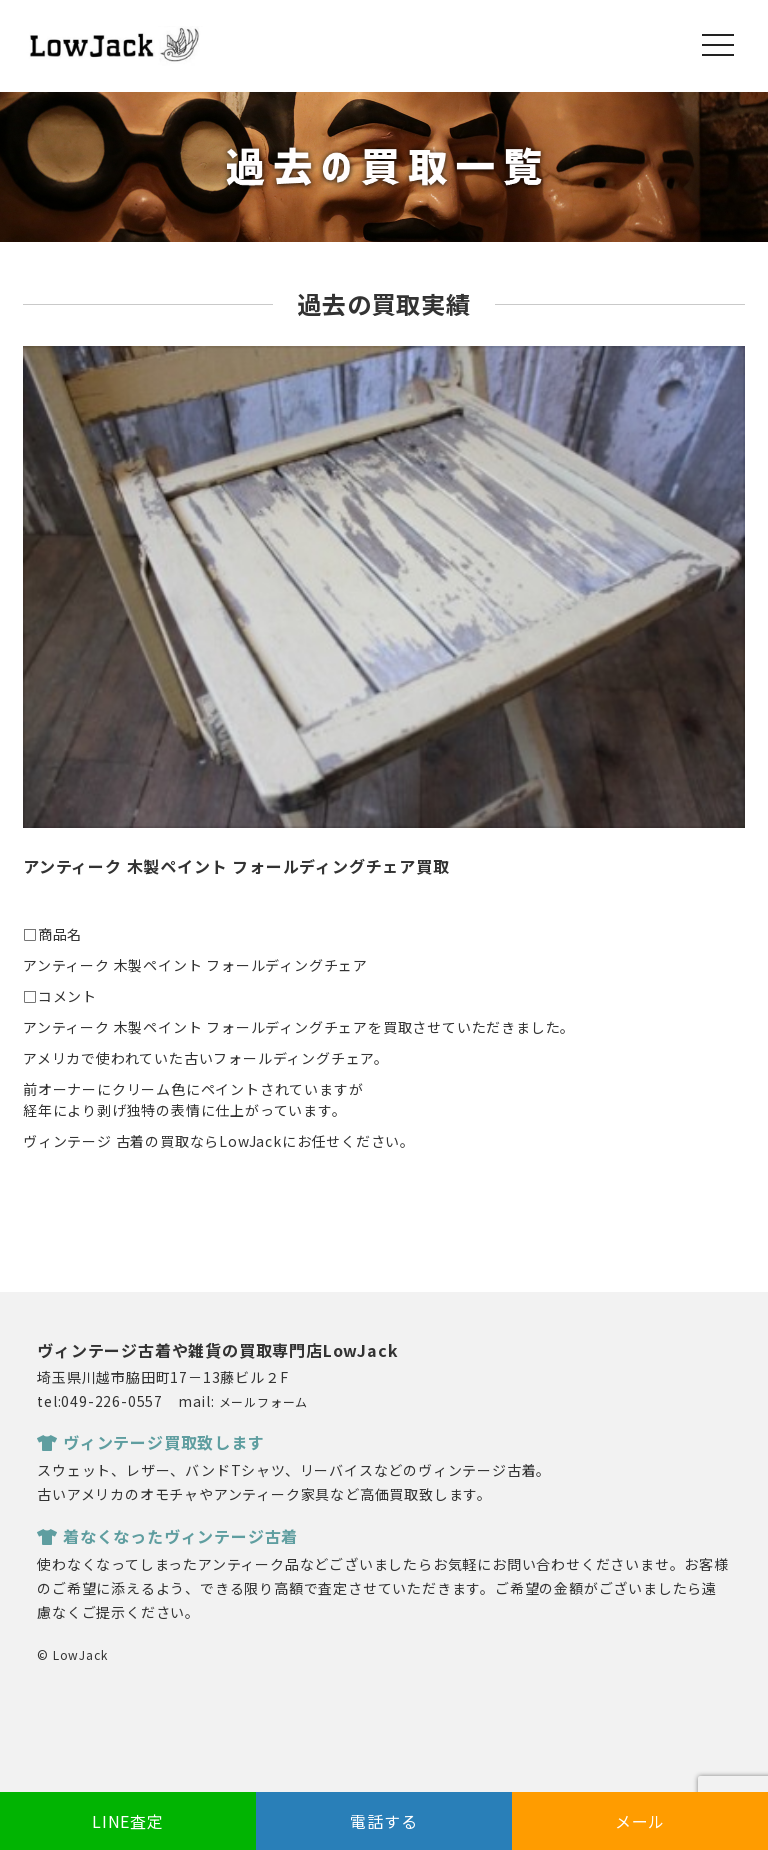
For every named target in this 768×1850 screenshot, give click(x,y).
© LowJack (72, 1654)
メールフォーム (264, 1401)
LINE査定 (128, 1821)
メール (640, 1821)
